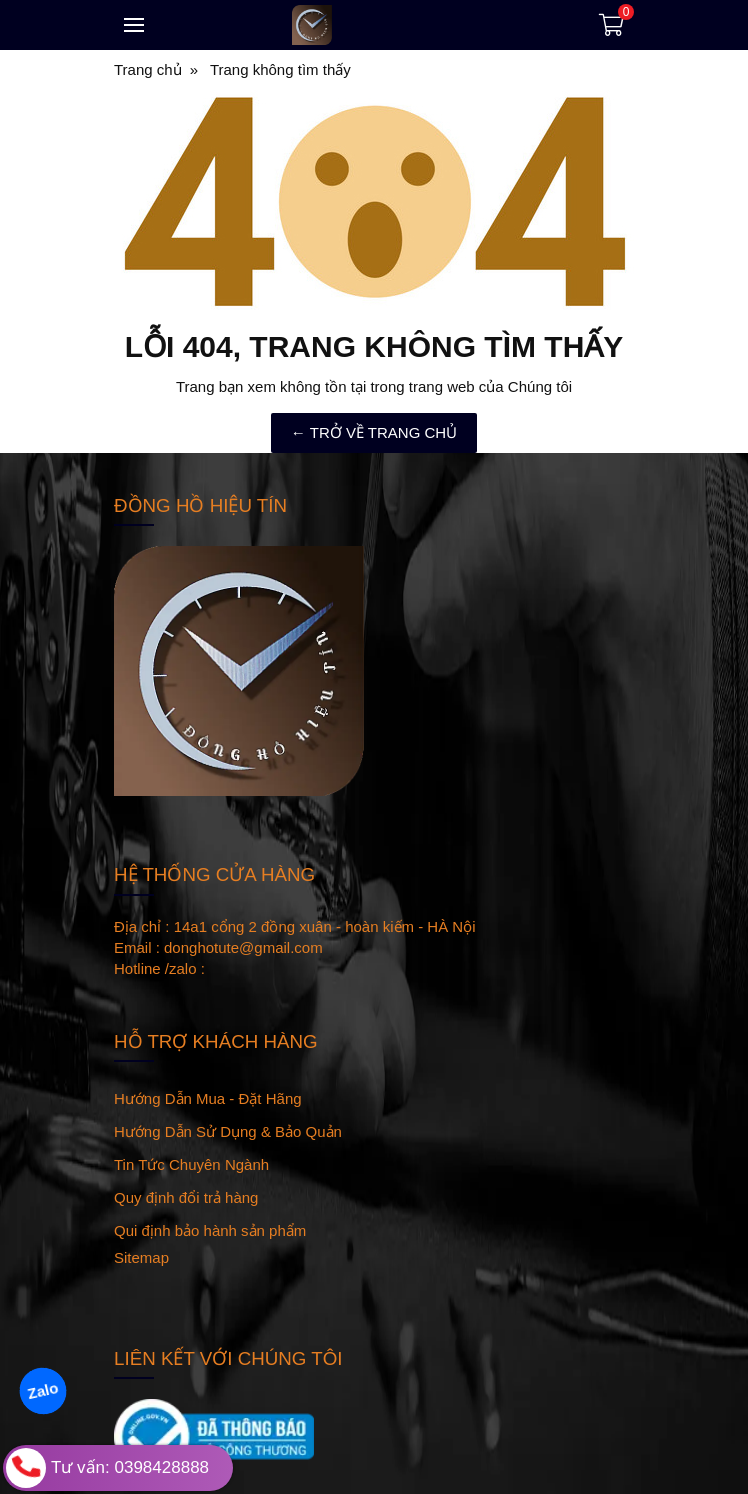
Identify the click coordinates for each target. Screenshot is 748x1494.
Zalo (42, 1390)
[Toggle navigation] (134, 25)
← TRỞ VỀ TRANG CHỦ (374, 432)
